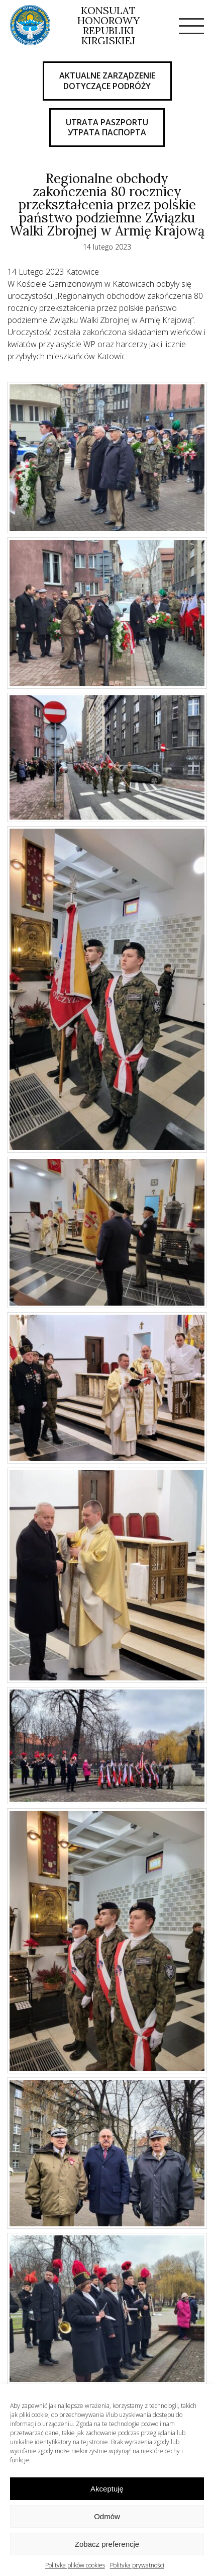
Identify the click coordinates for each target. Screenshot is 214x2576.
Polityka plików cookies (75, 2565)
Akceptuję (107, 2488)
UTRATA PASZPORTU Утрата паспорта (107, 127)
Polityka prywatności (137, 2565)
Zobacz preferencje (107, 2544)
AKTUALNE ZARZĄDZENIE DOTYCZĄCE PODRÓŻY (107, 81)
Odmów (107, 2516)
